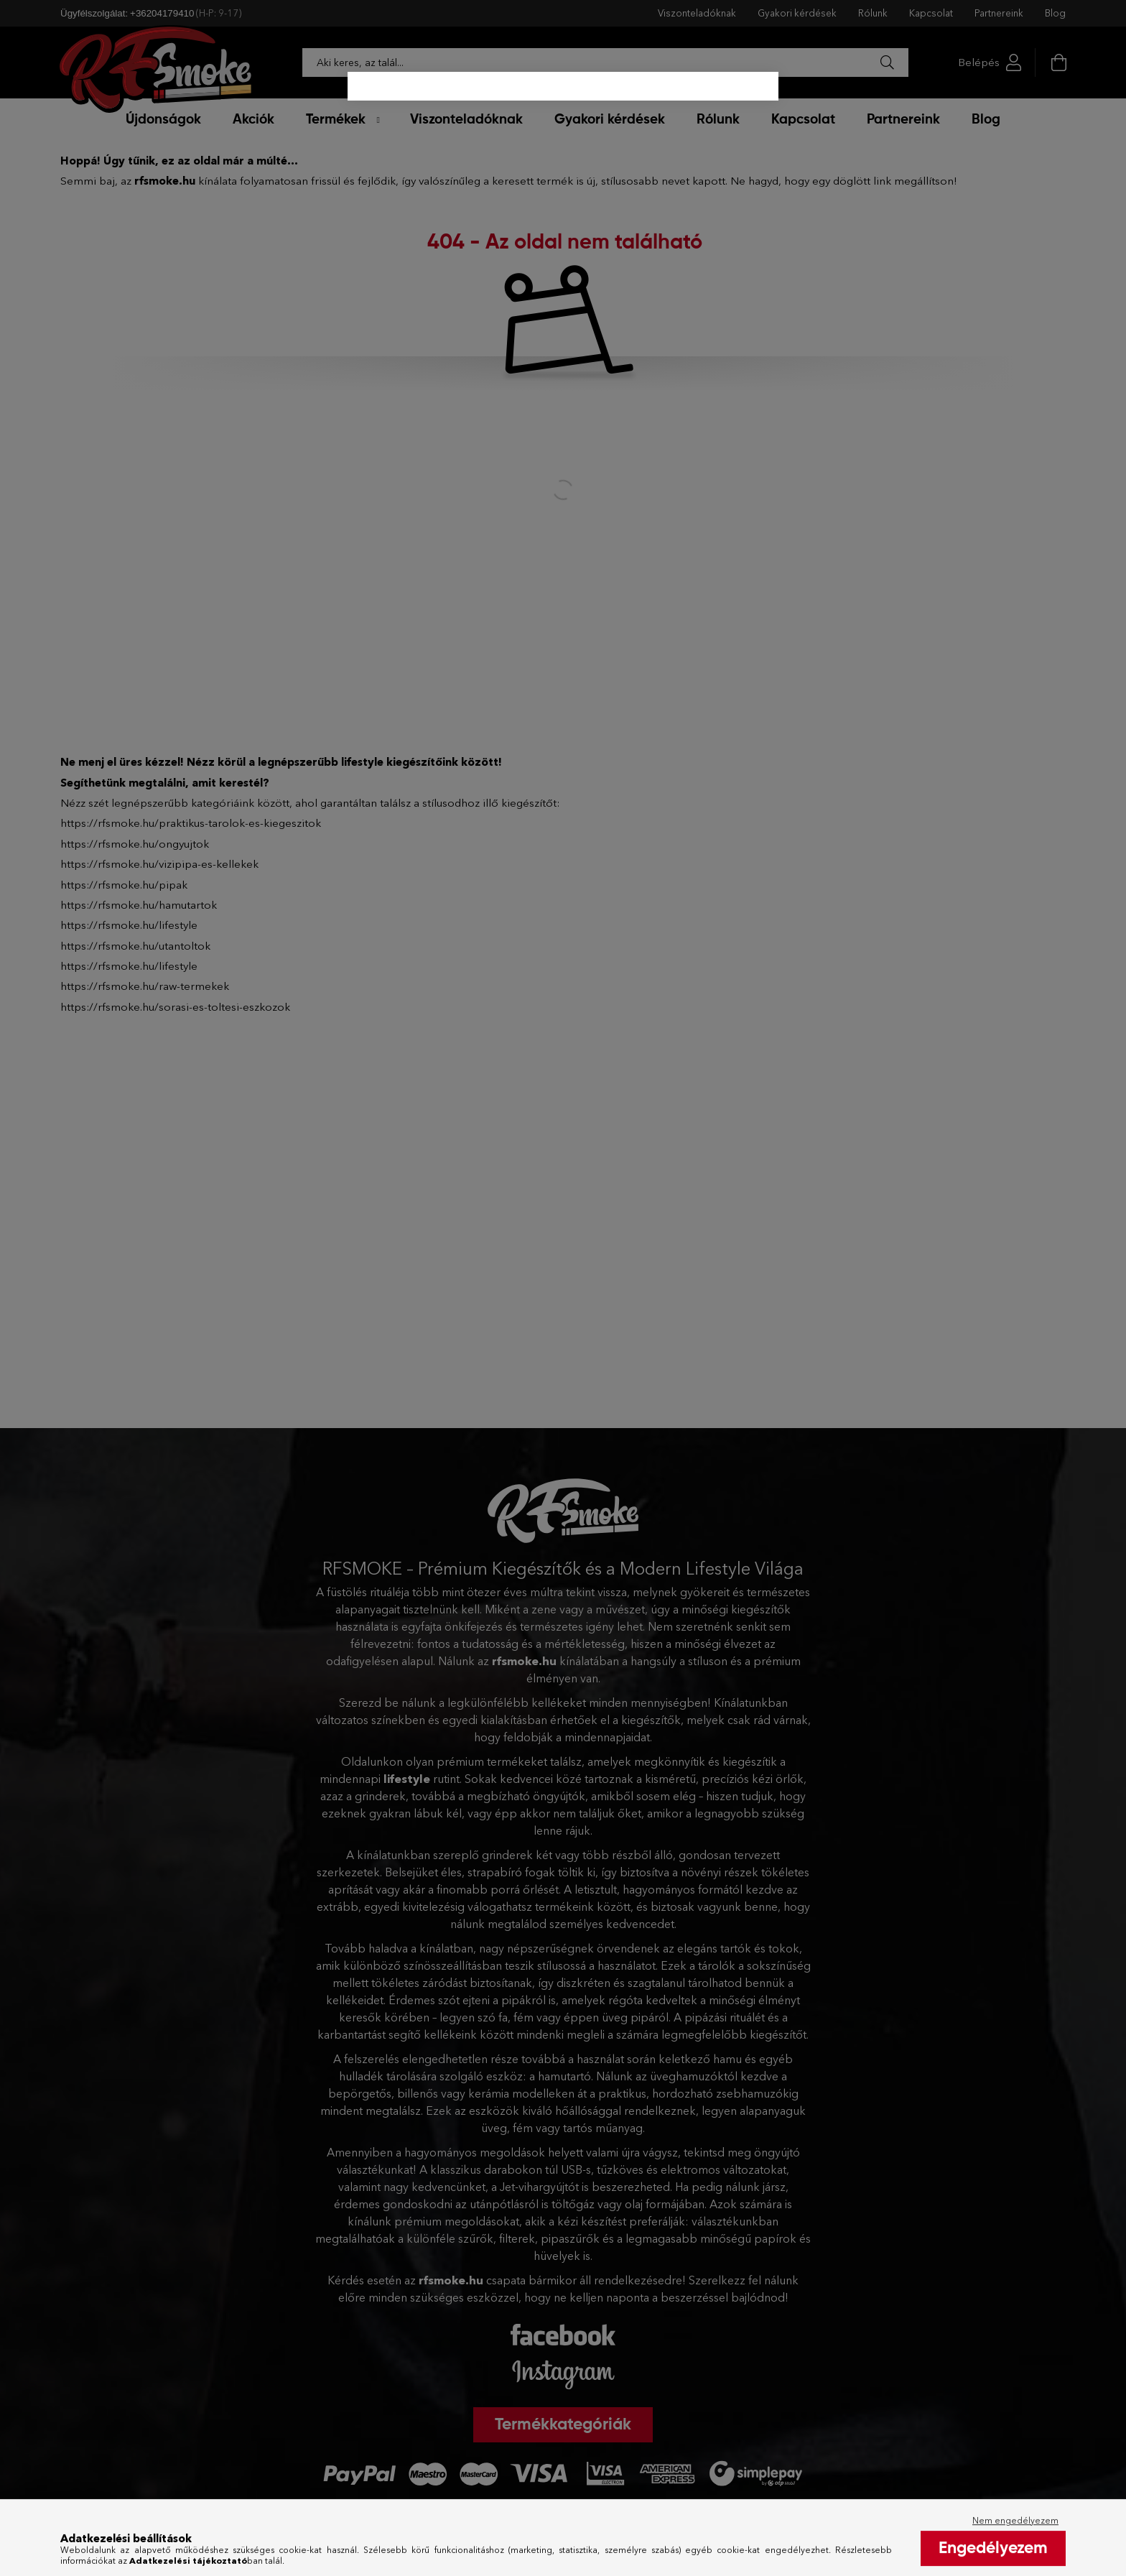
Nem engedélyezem (1015, 2542)
